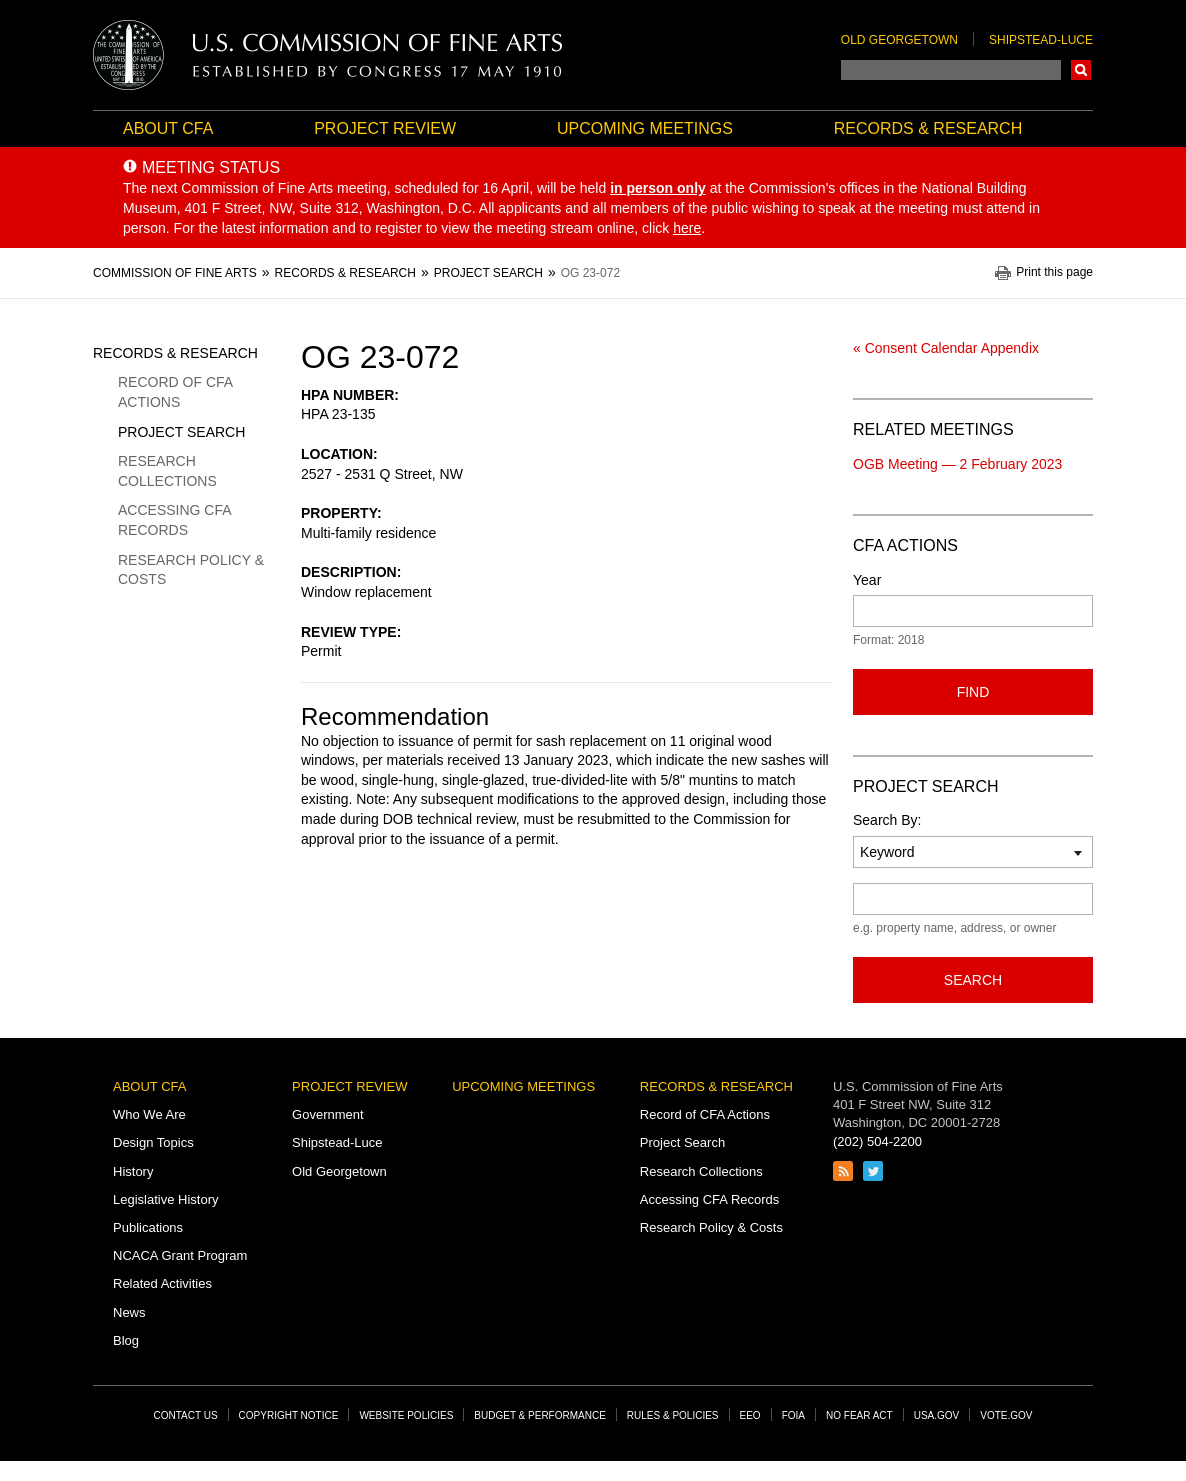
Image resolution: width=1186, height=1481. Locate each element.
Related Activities (162, 1283)
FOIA (793, 1415)
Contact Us (186, 1415)
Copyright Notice (289, 1415)
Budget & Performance (540, 1415)
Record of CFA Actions (175, 392)
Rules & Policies (673, 1415)
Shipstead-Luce (1041, 40)
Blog (126, 1340)
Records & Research (928, 128)
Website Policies (406, 1415)
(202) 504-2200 (877, 1141)
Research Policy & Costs (191, 570)
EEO (750, 1415)
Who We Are (149, 1114)
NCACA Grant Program (180, 1255)
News (129, 1312)
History (133, 1171)
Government (328, 1114)
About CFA (168, 128)
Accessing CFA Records (174, 520)
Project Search (181, 432)
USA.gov (937, 1415)
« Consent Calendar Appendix (946, 348)
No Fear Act (859, 1415)
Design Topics (153, 1142)
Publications (148, 1227)
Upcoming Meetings (645, 128)
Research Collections (167, 471)
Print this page (1054, 272)
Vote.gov (1006, 1415)
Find (973, 692)
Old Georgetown (899, 40)
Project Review (385, 128)
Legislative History (166, 1199)
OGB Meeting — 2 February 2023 (957, 464)
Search (1081, 70)
